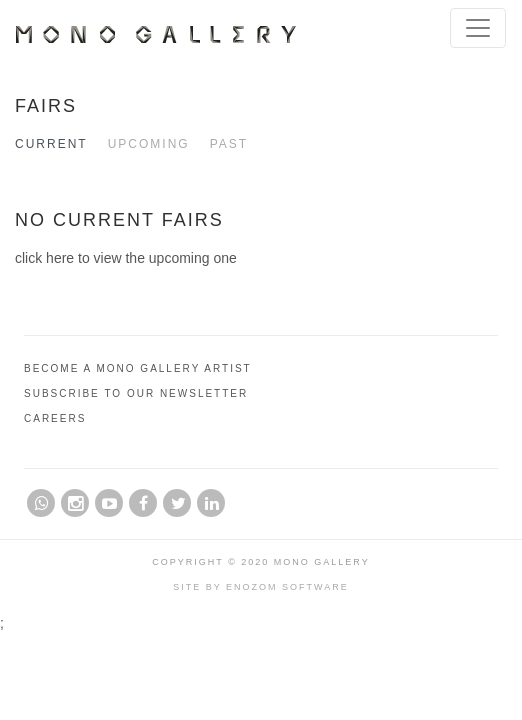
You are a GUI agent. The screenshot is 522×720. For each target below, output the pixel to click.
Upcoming (149, 144)
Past (229, 144)
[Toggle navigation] (478, 28)
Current (51, 144)
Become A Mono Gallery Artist (138, 368)
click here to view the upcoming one (126, 258)
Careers (55, 418)
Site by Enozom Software (261, 587)
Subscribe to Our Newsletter (136, 393)
